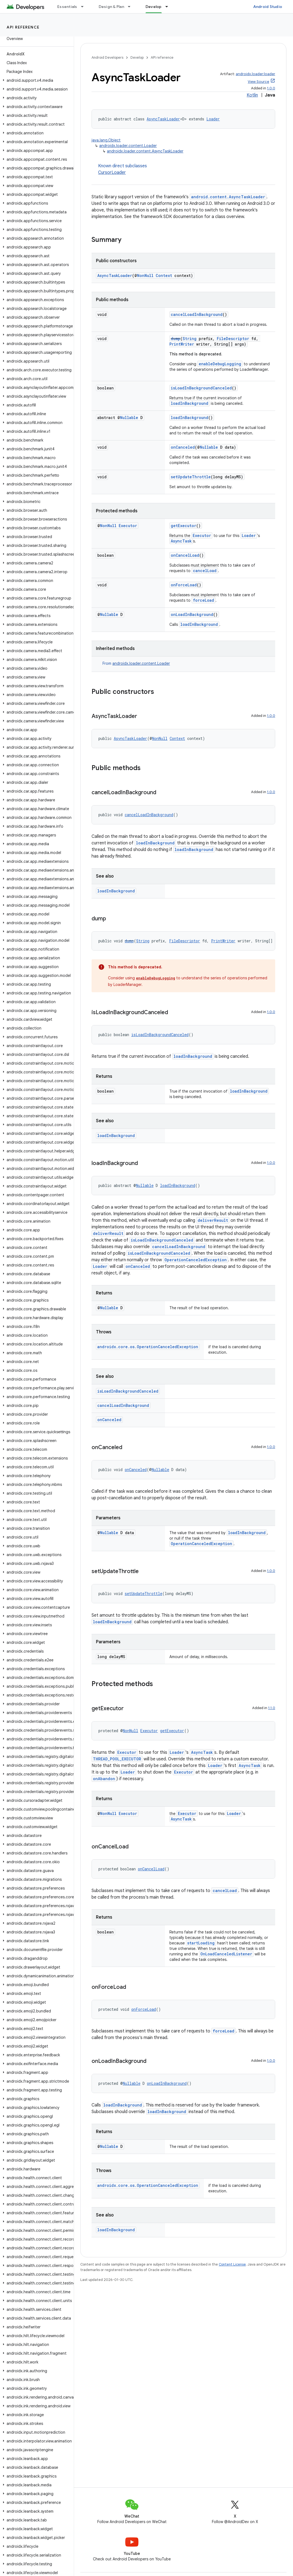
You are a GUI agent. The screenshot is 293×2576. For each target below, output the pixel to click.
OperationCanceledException (195, 1259)
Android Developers (107, 57)
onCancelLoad (185, 555)
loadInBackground (189, 403)
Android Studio (267, 6)
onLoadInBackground (192, 614)
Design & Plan (111, 6)
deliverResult (213, 1220)
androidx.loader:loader (255, 74)
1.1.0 (271, 1708)
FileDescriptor (233, 338)
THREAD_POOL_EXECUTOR (117, 1758)
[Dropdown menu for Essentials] (84, 6)
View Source (258, 81)
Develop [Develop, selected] (154, 6)
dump (175, 338)
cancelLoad (205, 570)
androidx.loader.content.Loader (128, 145)
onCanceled (183, 447)
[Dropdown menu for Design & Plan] (131, 6)
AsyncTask (181, 541)
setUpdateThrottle (191, 476)
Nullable (129, 417)
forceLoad (203, 600)
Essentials (67, 6)
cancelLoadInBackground (197, 314)
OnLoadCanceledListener (226, 1953)
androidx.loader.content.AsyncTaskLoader (145, 151)
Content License (232, 2264)
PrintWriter (181, 344)
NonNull (145, 275)
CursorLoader (112, 172)
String (190, 338)
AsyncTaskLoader (163, 118)
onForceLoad (184, 584)
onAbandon (104, 1778)
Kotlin (252, 95)
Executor (128, 525)
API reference (23, 27)
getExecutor (183, 525)
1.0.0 (271, 88)
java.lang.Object (106, 140)
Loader (213, 118)
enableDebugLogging (220, 363)
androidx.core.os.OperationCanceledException (147, 1346)
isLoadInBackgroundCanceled (201, 388)
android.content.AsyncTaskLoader (228, 196)
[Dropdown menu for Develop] (169, 6)
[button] (36, 80)
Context (164, 275)
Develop (137, 57)
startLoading (201, 1943)
